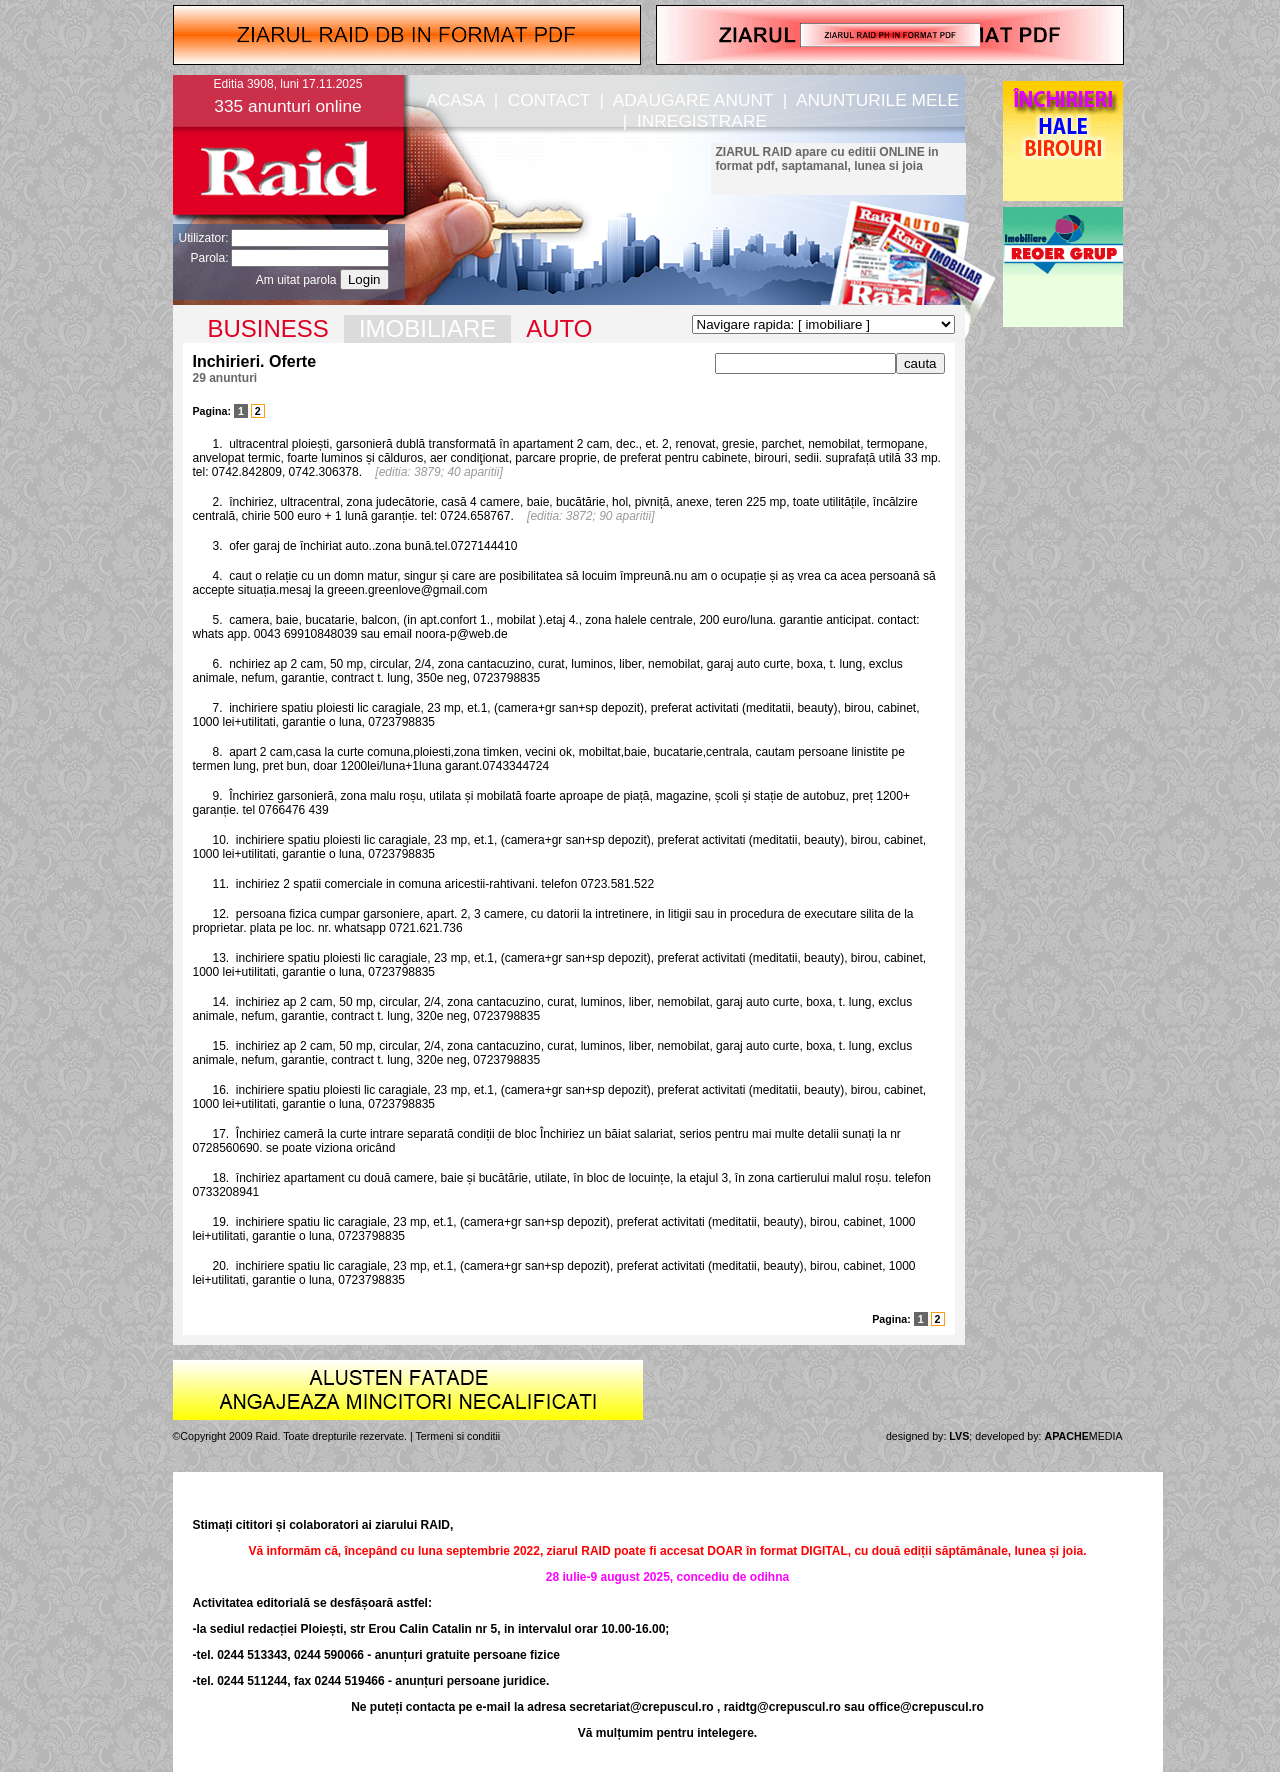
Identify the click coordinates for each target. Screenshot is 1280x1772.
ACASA (455, 100)
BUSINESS (268, 328)
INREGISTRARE (702, 121)
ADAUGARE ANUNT (693, 100)
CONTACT (549, 100)
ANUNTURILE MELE (877, 100)
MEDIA (1084, 1436)
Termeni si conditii (458, 1436)
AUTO (559, 328)
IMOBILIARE (427, 328)
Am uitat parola (296, 280)
